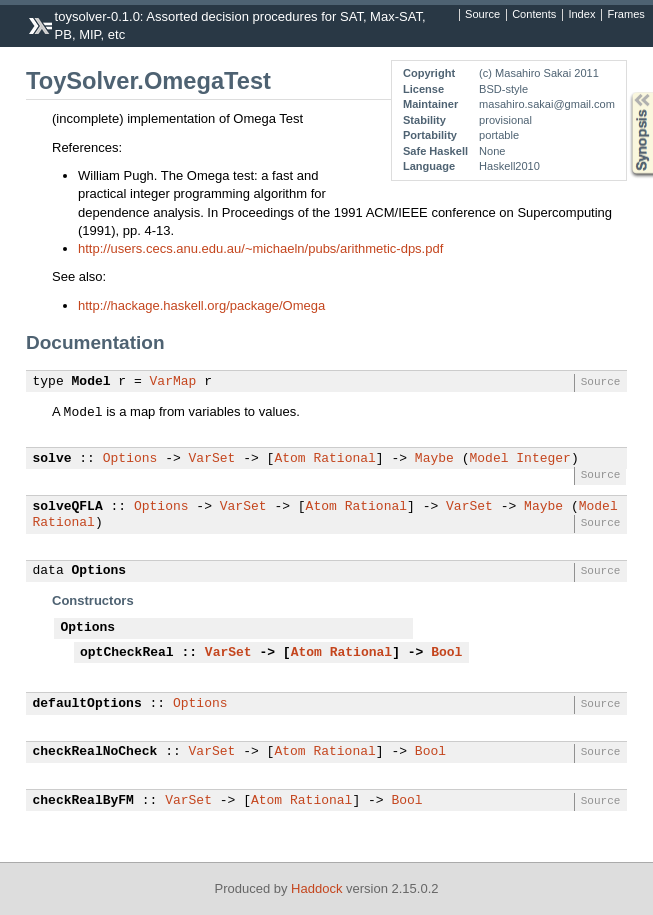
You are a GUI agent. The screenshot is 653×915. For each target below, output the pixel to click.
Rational (344, 459)
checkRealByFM (83, 801)
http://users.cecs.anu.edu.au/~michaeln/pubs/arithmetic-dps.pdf (260, 248)
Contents (534, 15)
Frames (625, 15)
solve (52, 459)
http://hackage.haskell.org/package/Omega (201, 305)
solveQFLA (68, 507)
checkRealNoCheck (95, 752)
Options (130, 459)
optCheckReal (127, 653)
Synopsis (626, 92)
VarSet (212, 459)
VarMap (173, 382)
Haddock (316, 888)
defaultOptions (87, 704)
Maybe (434, 459)
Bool (446, 653)
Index (581, 15)
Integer (543, 459)
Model (91, 382)
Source (482, 15)
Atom (289, 459)
